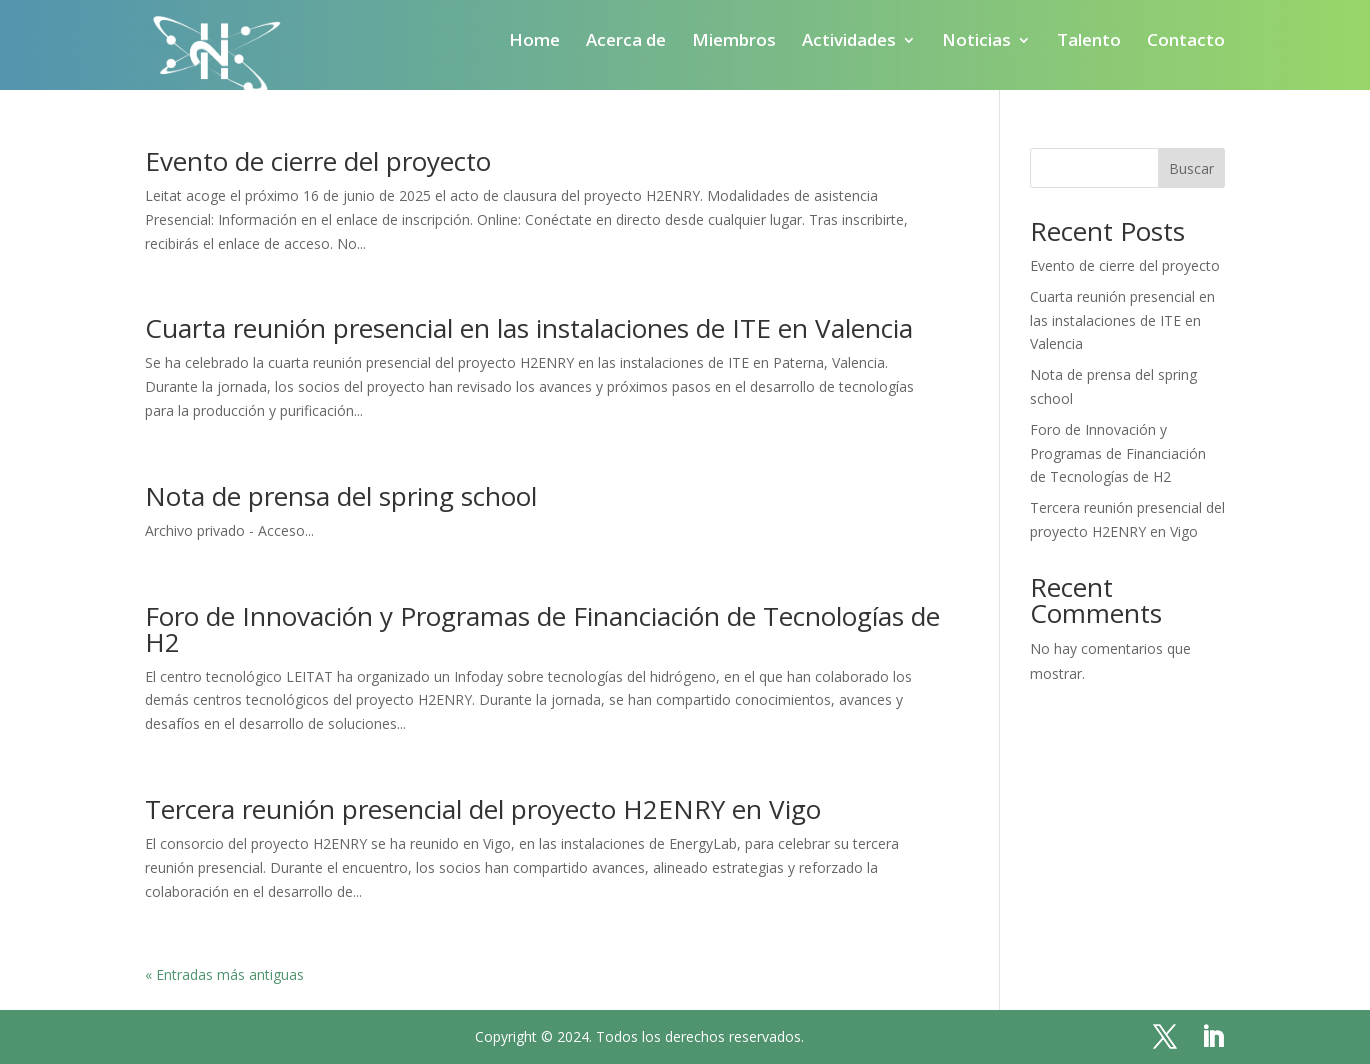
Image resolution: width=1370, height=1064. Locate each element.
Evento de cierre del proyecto (318, 161)
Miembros (734, 42)
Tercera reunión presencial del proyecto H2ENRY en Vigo (483, 809)
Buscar (1191, 168)
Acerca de (626, 42)
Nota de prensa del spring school (341, 496)
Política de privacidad (802, 986)
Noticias (976, 42)
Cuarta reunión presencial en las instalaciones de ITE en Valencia (529, 328)
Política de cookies (614, 986)
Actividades (849, 42)
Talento (1089, 42)
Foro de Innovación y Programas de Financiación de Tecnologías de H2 (542, 629)
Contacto (1186, 42)
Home (534, 42)
